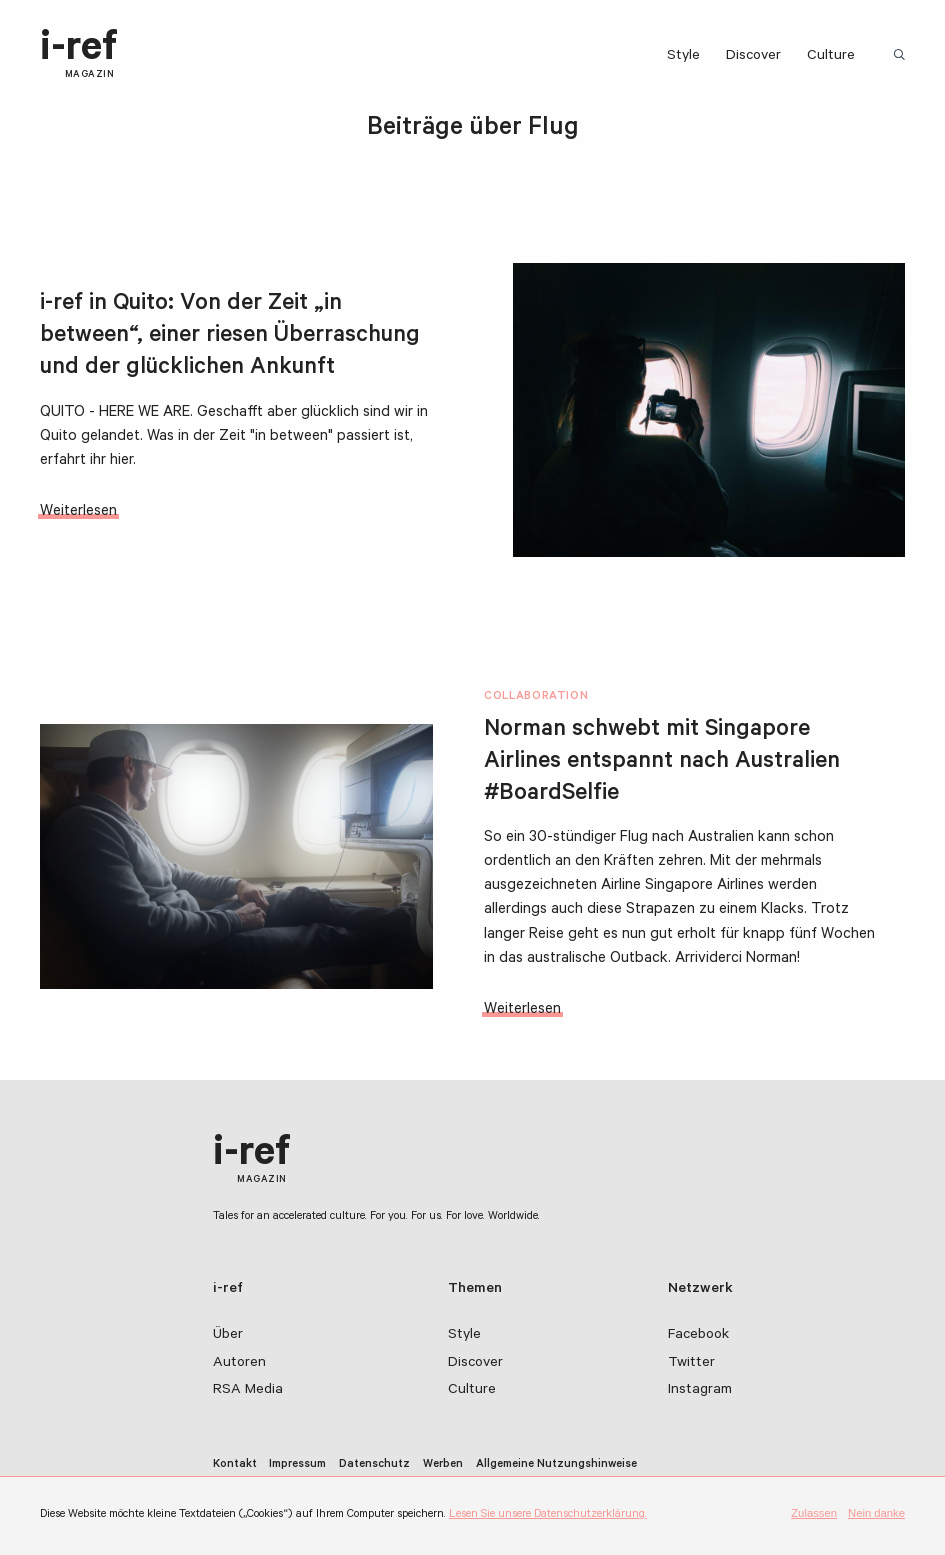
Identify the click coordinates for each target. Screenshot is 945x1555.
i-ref (79, 55)
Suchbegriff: (902, 56)
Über (228, 1336)
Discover (753, 57)
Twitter (691, 1364)
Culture (831, 57)
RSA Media (248, 1391)
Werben (443, 1465)
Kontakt (235, 1465)
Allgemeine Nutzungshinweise (556, 1465)
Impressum (297, 1465)
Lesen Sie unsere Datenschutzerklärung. (548, 1515)
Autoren (239, 1364)
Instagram (700, 1391)
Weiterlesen (78, 512)
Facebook (698, 1336)
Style (683, 57)
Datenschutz (374, 1465)
